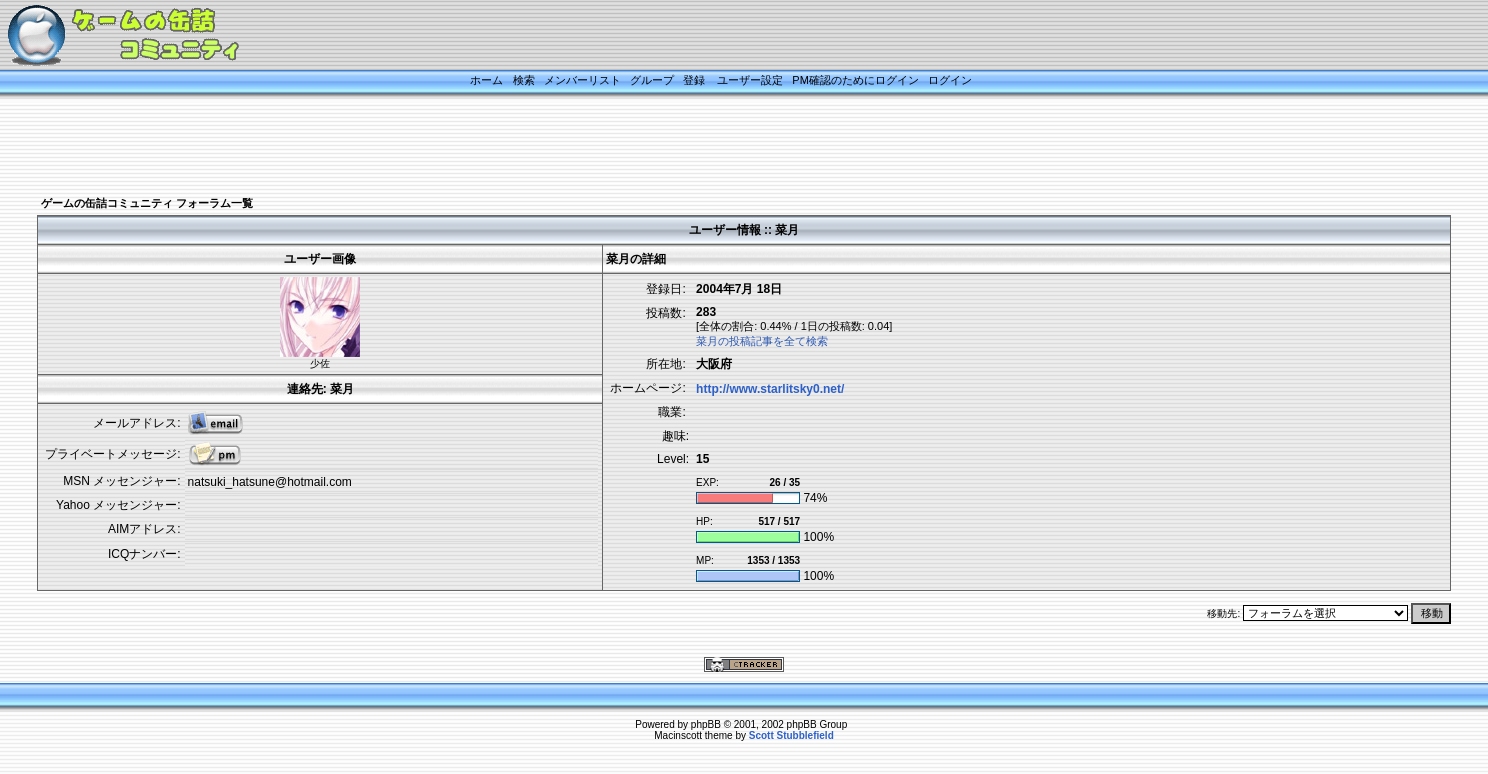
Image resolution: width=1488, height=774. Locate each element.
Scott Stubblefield (791, 735)
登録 (694, 80)
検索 (524, 80)
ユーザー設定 (750, 80)
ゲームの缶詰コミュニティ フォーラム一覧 (147, 203)
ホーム (486, 80)
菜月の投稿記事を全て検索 (762, 341)
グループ (652, 80)
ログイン (950, 80)
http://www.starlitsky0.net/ (770, 389)
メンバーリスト (582, 80)
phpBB (706, 724)
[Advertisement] (719, 147)
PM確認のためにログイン (855, 80)
